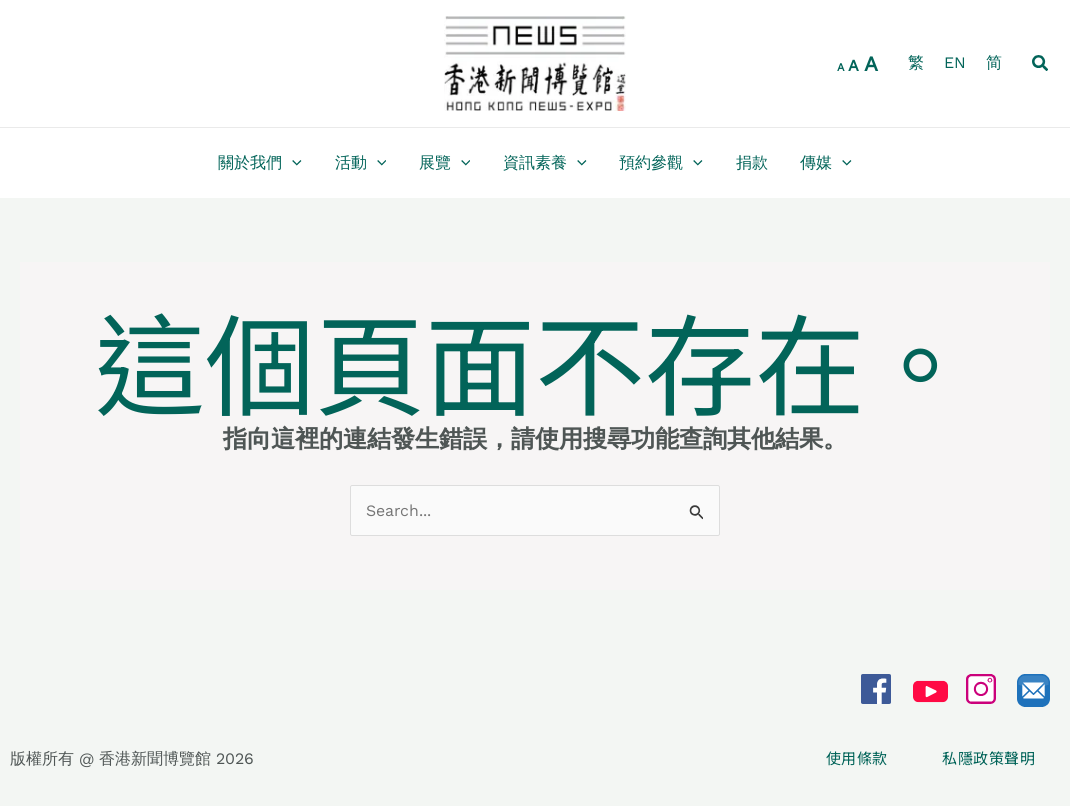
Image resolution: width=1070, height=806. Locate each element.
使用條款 (859, 758)
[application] (294, 163)
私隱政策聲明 (988, 758)
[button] (1041, 63)
